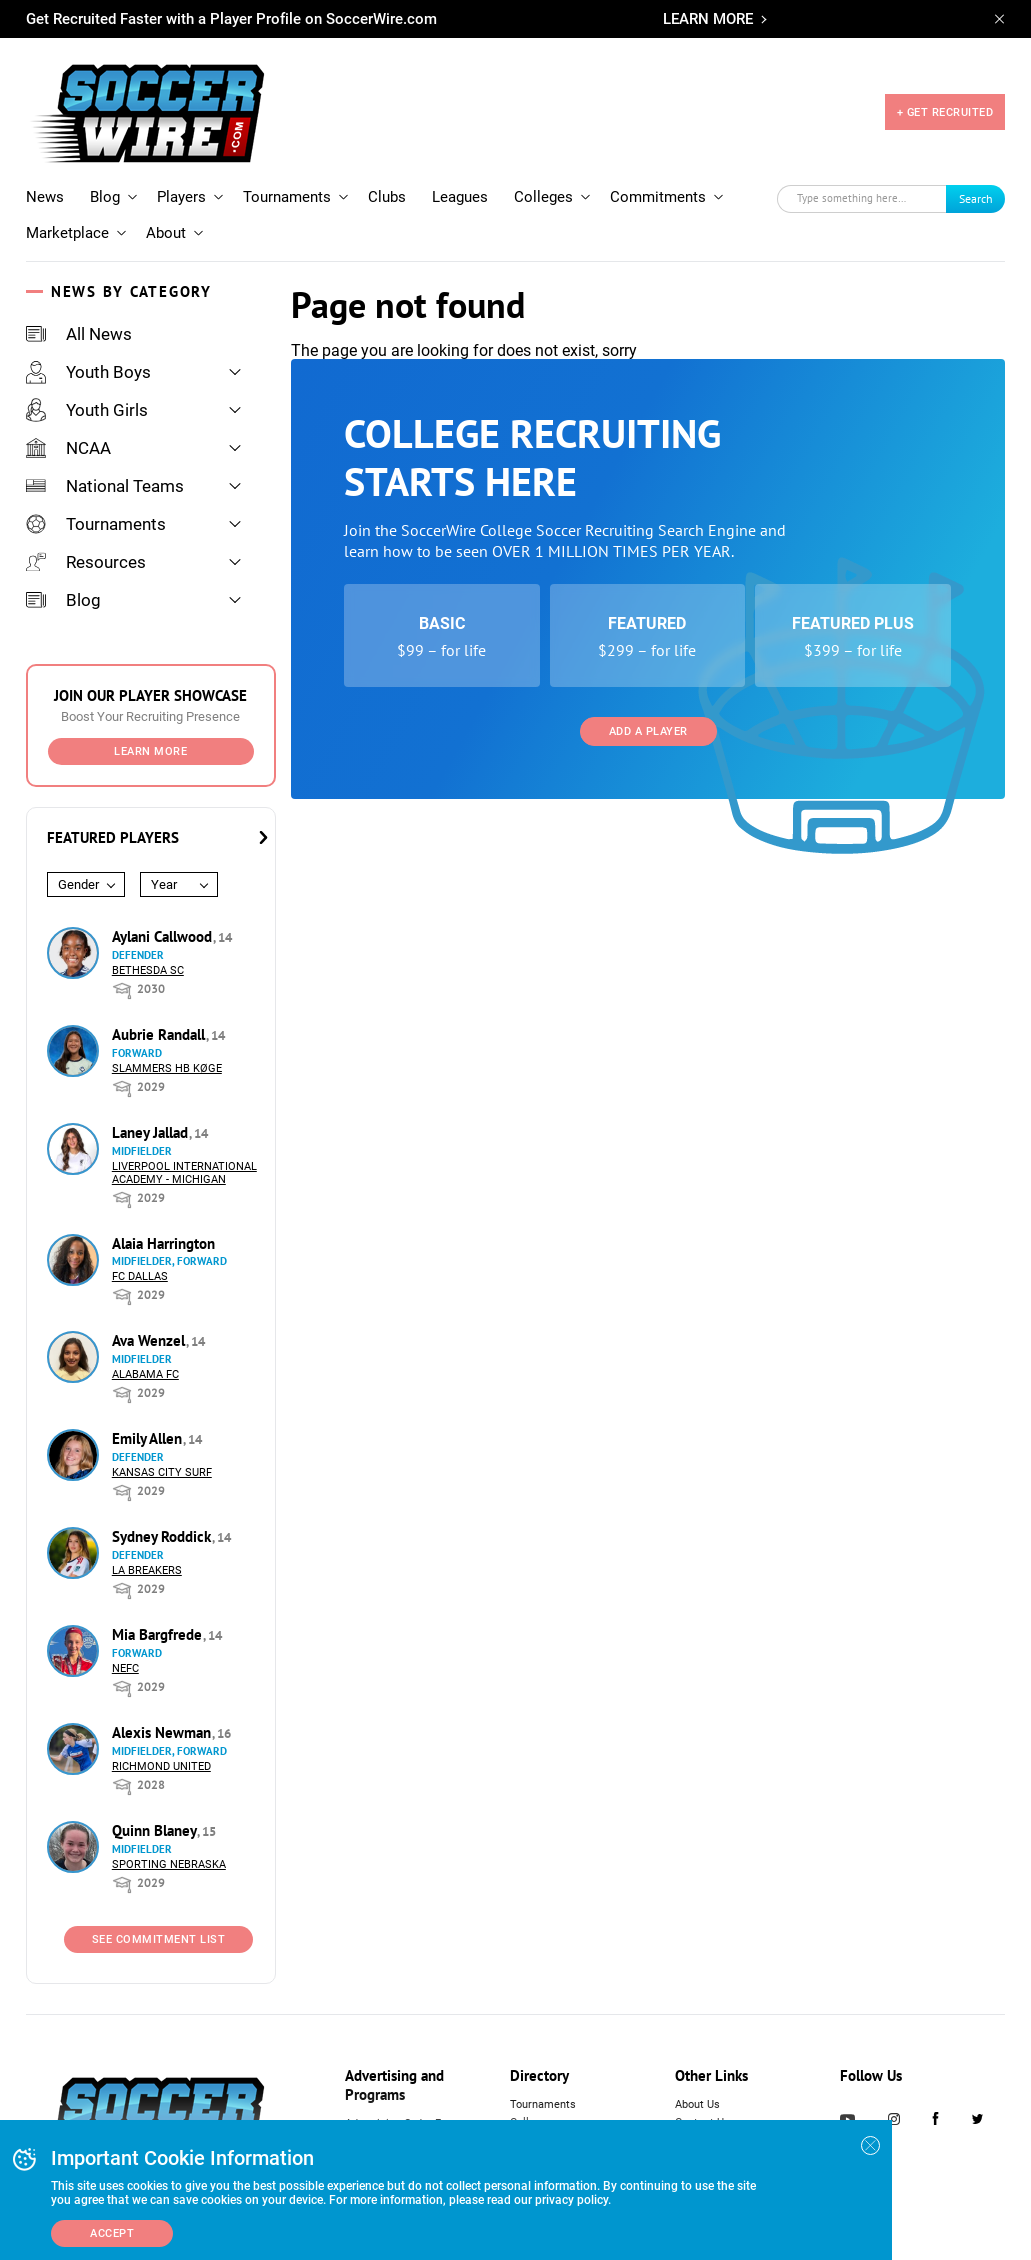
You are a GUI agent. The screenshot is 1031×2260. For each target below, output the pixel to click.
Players (181, 197)
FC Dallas (140, 1276)
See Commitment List (159, 1939)
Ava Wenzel (150, 1340)
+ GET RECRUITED (945, 112)
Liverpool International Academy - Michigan (184, 1173)
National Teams (105, 486)
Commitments (658, 197)
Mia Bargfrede (159, 1634)
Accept (112, 2233)
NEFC (125, 1668)
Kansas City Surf (162, 1472)
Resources (86, 562)
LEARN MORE (708, 19)
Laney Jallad (152, 1132)
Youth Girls (87, 410)
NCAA (68, 448)
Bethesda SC (148, 970)
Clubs (387, 197)
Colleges (543, 197)
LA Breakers (147, 1570)
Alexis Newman (163, 1732)
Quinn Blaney (156, 1830)
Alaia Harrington (163, 1243)
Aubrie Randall (160, 1034)
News (45, 197)
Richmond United (161, 1766)
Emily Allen (149, 1438)
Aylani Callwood (164, 936)
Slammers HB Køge (167, 1068)
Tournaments (287, 197)
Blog (105, 197)
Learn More (150, 751)
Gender (78, 884)
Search (976, 198)
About (166, 233)
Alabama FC (145, 1374)
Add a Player (648, 731)
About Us (697, 2104)
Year (164, 884)
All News (79, 334)
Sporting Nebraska (169, 1864)
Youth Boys (88, 372)
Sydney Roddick (163, 1536)
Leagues (460, 197)
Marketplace (67, 233)
